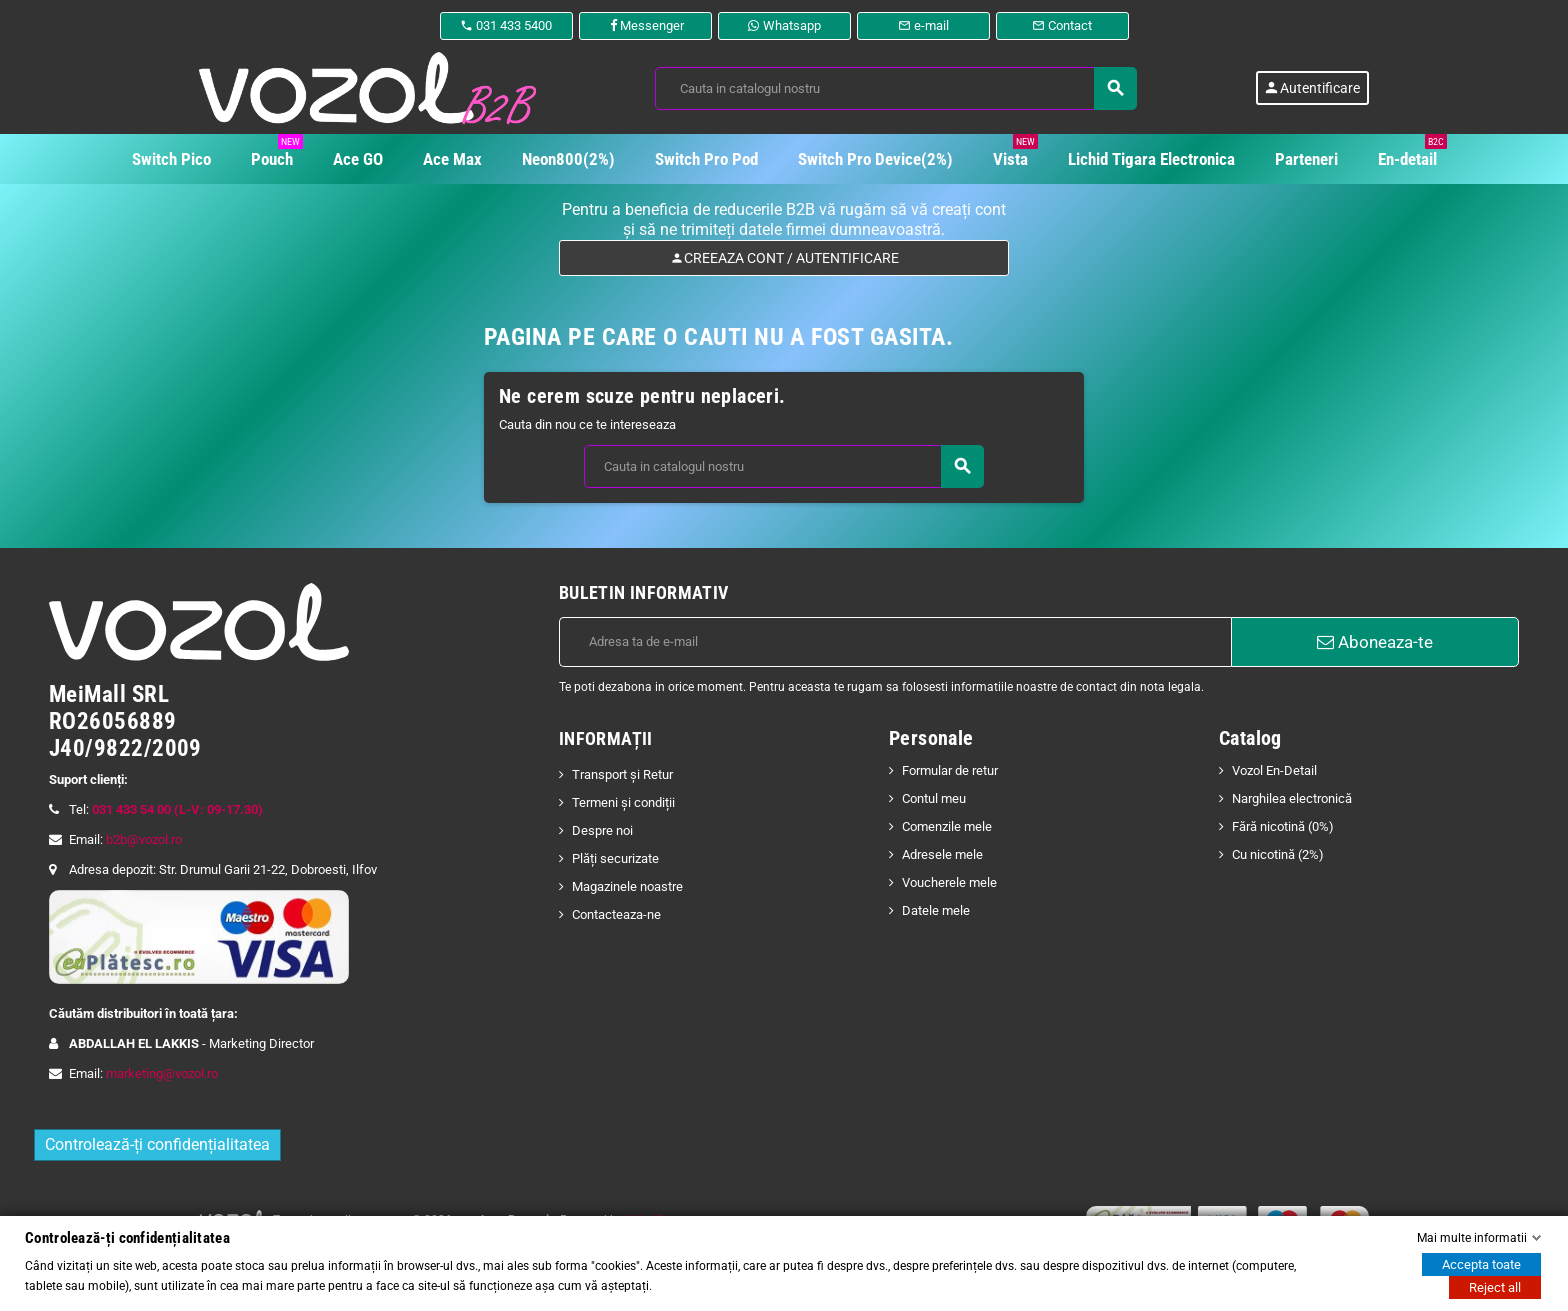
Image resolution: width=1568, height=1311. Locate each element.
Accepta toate (1481, 1264)
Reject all (1495, 1287)
